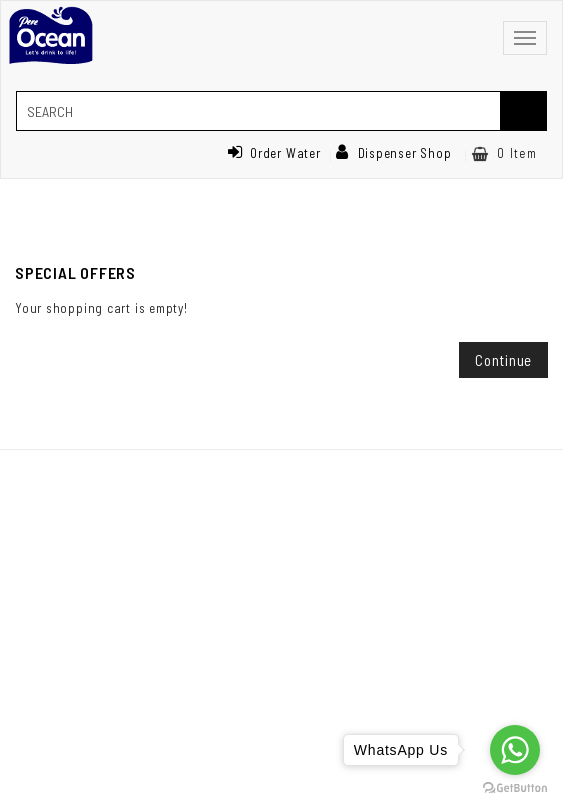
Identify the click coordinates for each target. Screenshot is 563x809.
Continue (503, 360)
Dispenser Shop (394, 153)
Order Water (274, 153)
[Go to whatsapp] (515, 750)
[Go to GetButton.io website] (515, 788)
